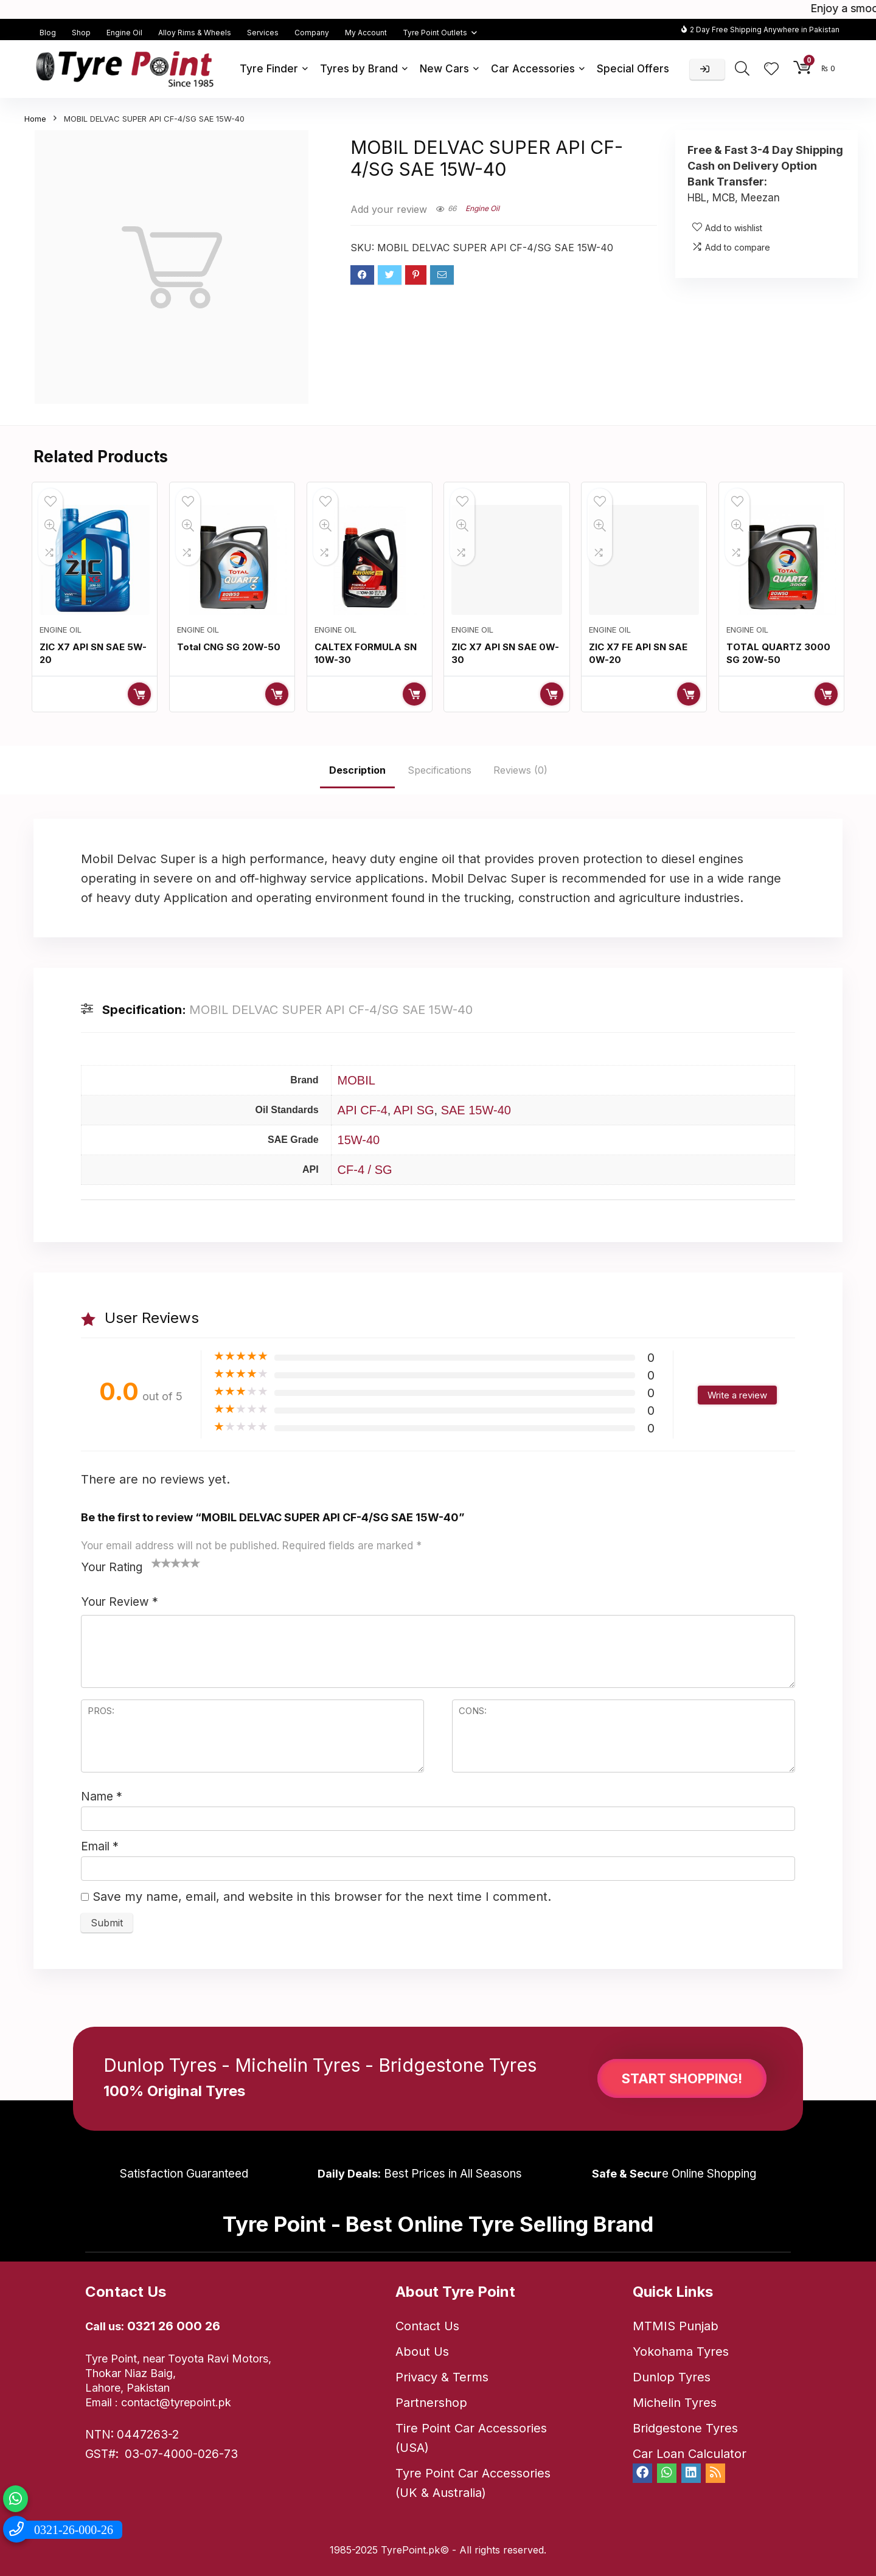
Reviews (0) (520, 770)
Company (311, 32)
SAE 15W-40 (476, 1110)
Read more (139, 694)
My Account (366, 32)
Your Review (119, 1602)
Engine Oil (124, 32)
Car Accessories (533, 69)
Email (100, 1846)
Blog (48, 32)
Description (357, 770)
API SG (414, 1110)
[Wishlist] (771, 69)
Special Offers (633, 69)
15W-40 (359, 1140)
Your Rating (111, 1567)
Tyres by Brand (359, 69)
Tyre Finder (269, 69)
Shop (81, 32)
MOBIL (356, 1080)
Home (35, 118)
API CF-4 (363, 1110)
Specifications (439, 770)
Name (101, 1797)
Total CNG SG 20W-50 (228, 647)
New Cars (444, 69)
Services (263, 32)
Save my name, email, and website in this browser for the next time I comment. (321, 1896)
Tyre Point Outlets (435, 32)
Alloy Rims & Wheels (194, 32)
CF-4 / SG (365, 1169)
